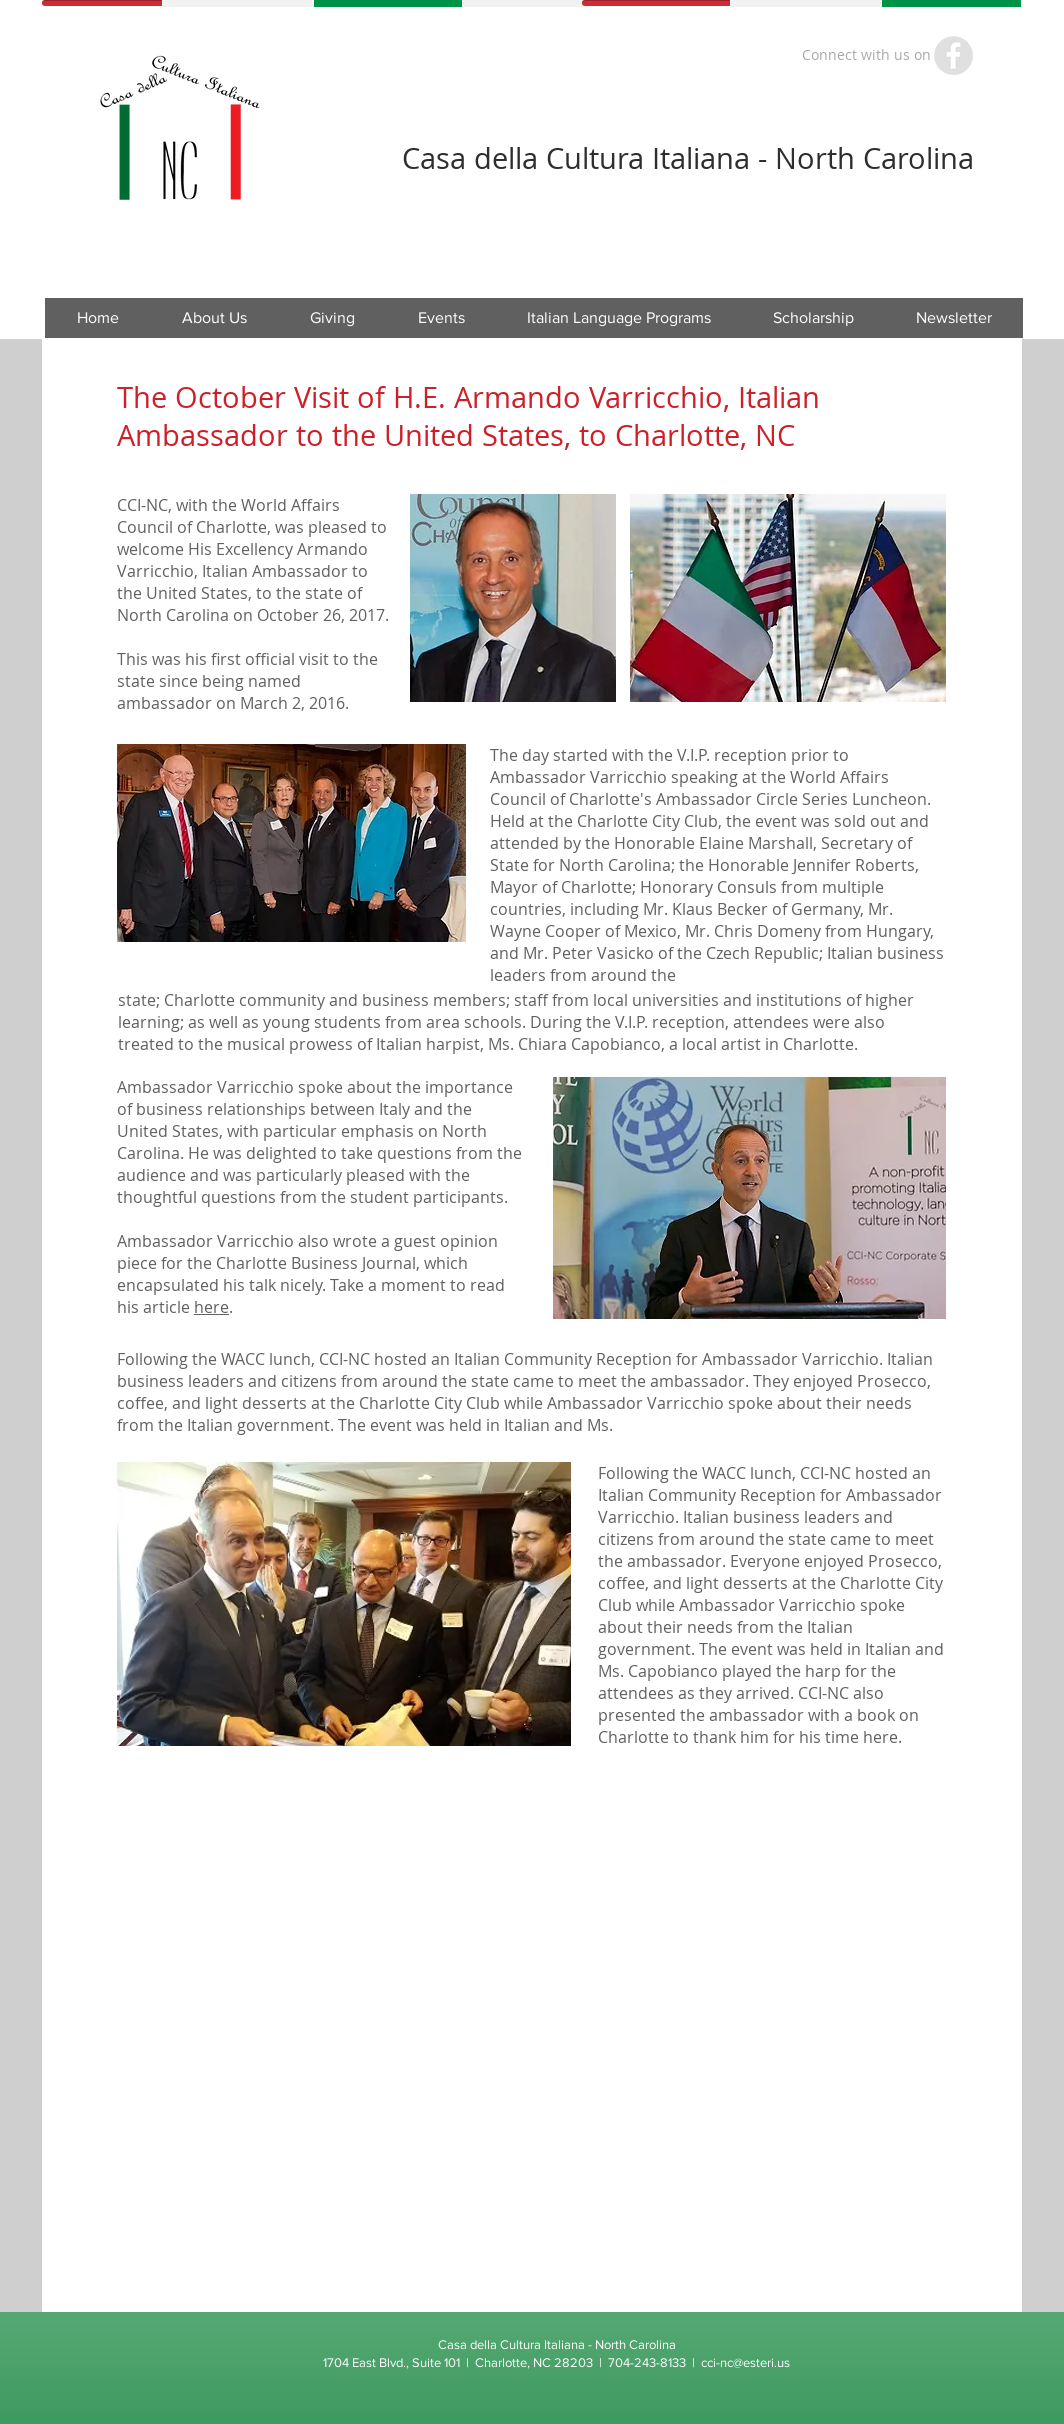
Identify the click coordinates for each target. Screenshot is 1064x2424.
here (211, 1307)
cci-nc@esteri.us (745, 2362)
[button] (441, 318)
